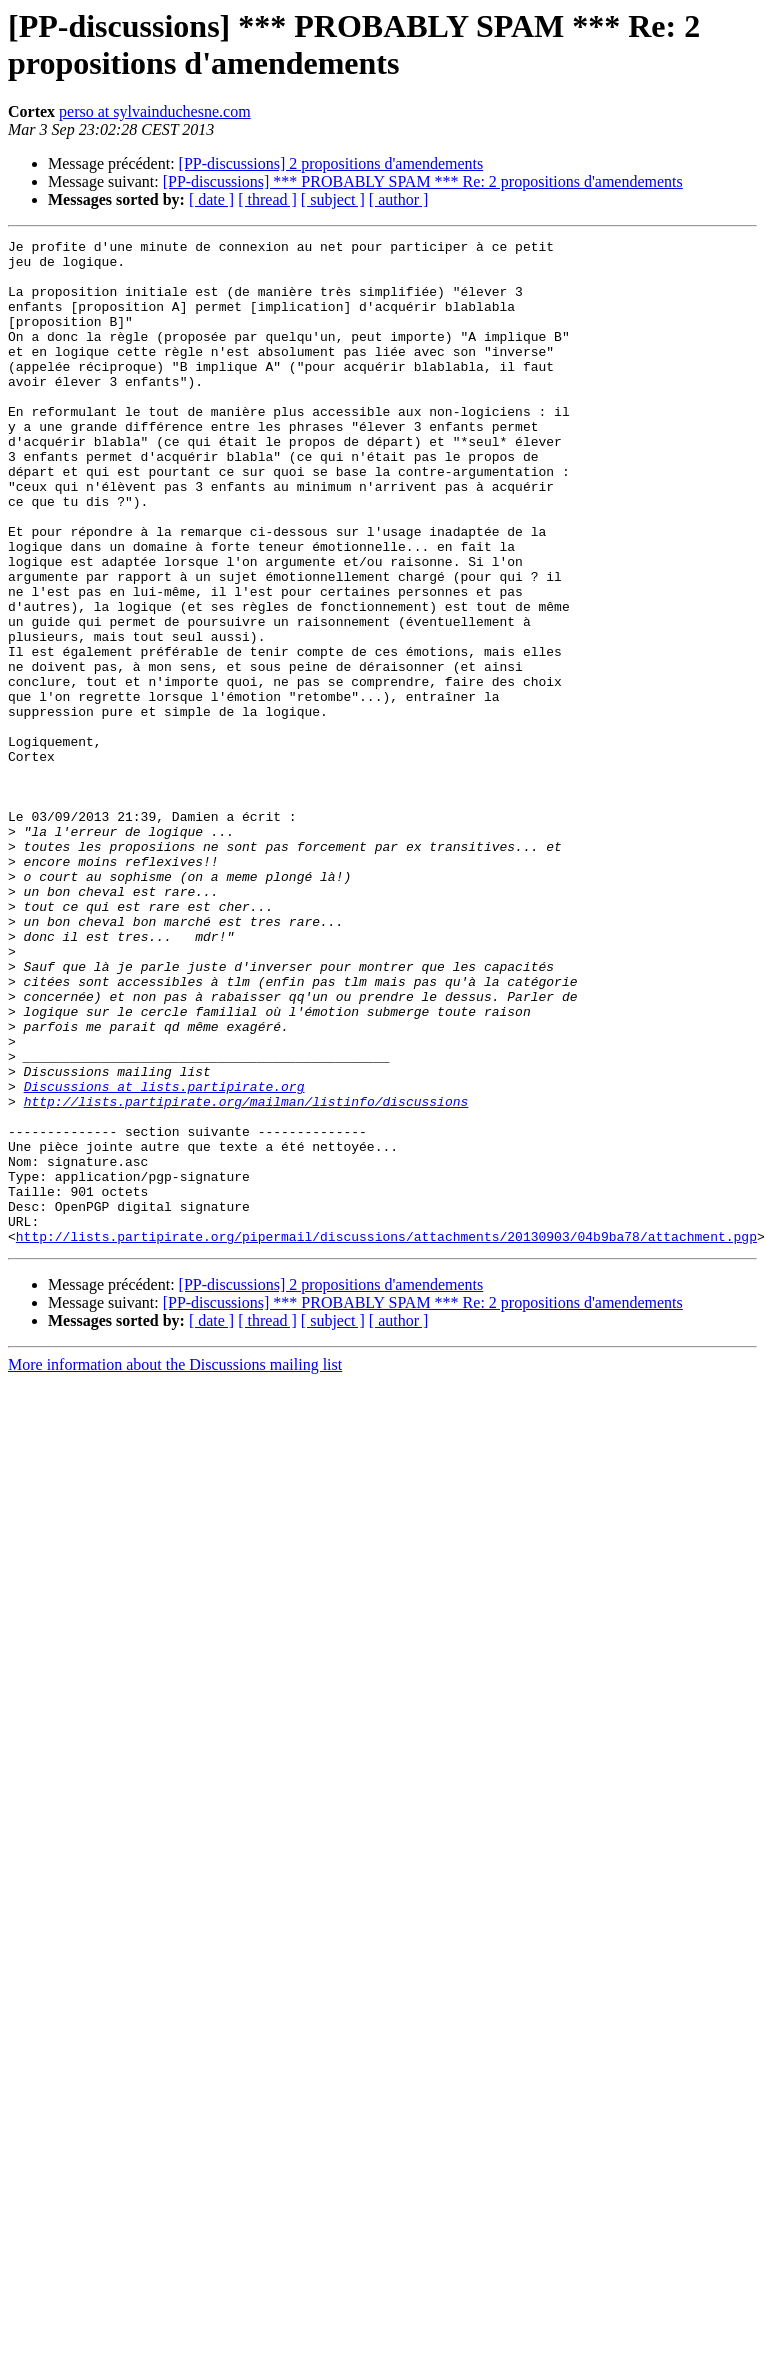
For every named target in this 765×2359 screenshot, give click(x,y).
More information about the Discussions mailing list (175, 1565)
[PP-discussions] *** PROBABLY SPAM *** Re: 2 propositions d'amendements (423, 181)
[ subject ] (333, 199)
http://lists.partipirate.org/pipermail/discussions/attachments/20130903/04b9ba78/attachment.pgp (386, 1437)
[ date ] (211, 199)
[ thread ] (267, 199)
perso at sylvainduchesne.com (155, 111)
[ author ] (399, 199)
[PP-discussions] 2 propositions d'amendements (331, 163)
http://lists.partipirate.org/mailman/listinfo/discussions (246, 1275)
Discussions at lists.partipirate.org (164, 1257)
